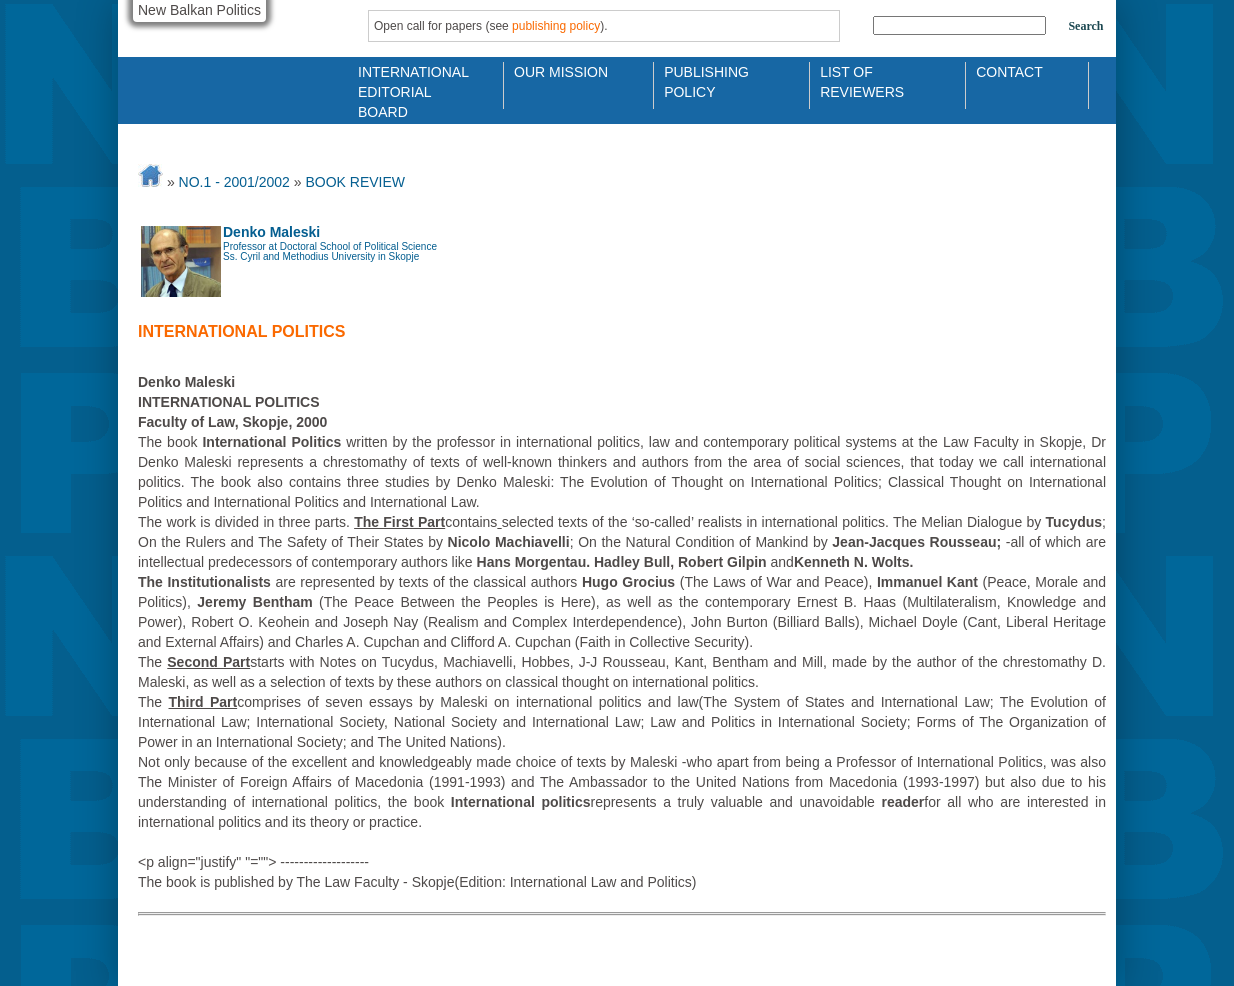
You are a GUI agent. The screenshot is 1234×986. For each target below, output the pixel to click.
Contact (1009, 72)
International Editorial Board (408, 80)
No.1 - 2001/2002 (234, 182)
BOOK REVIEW (355, 182)
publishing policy (556, 26)
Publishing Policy (706, 80)
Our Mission (561, 72)
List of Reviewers (862, 80)
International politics (241, 331)
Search (1085, 26)
